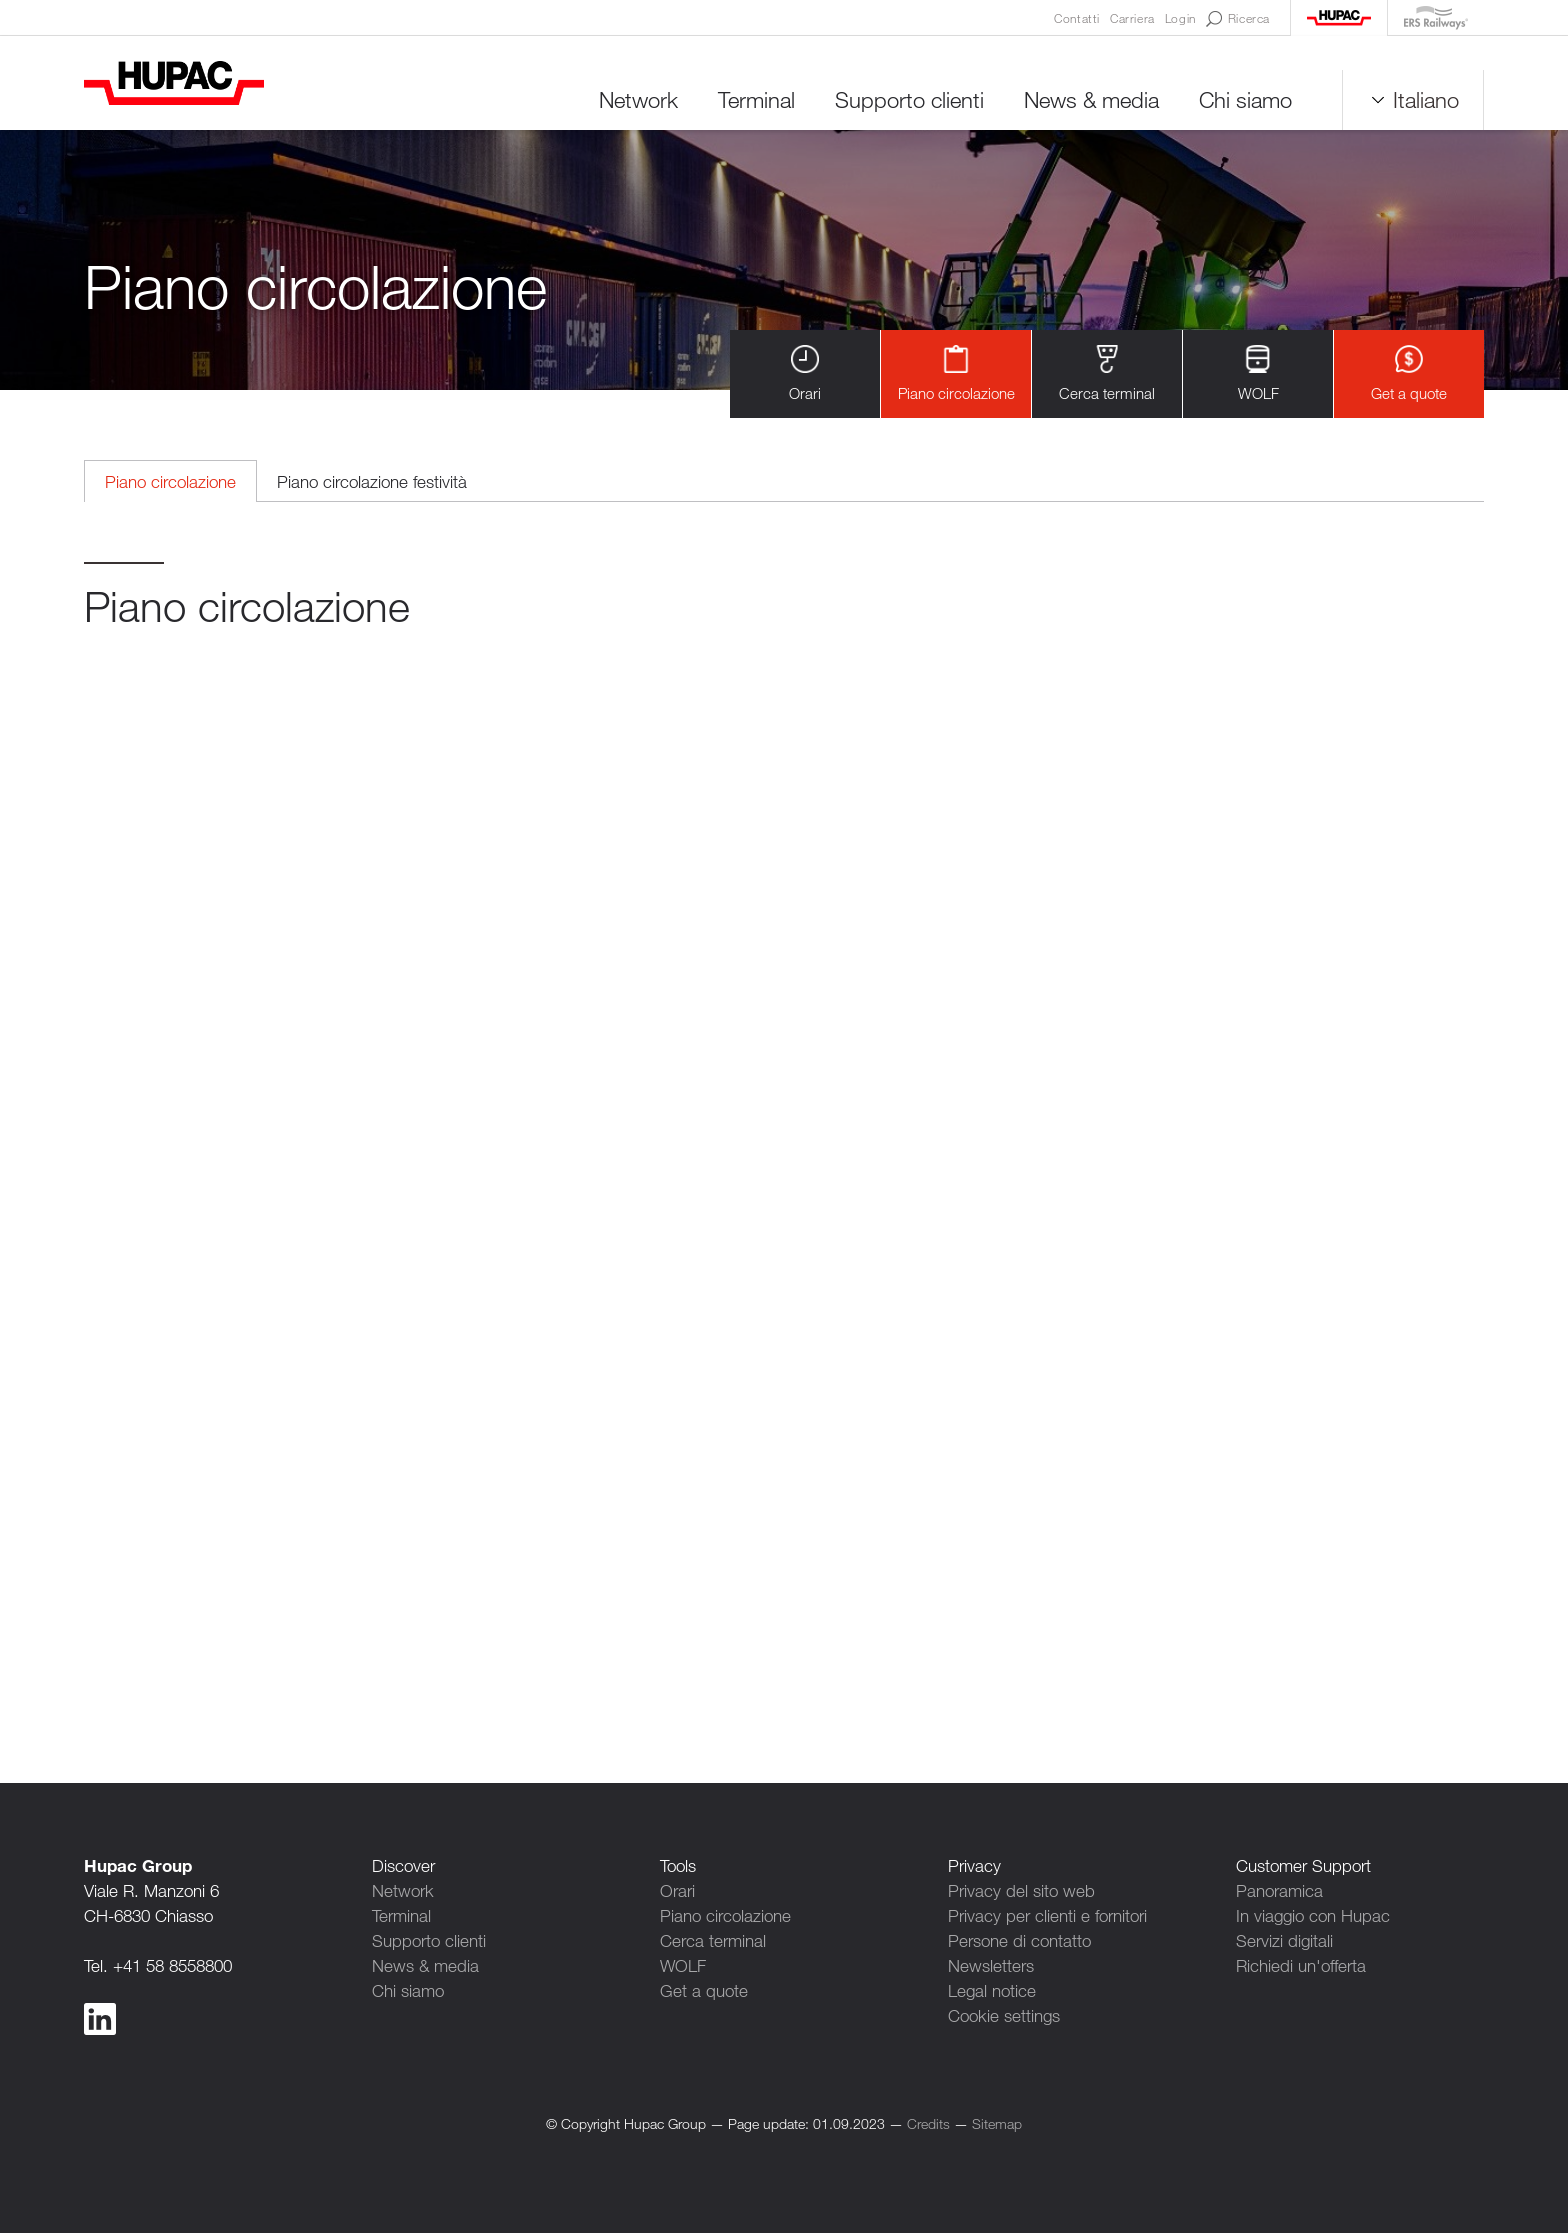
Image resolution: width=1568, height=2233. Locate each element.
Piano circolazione (956, 373)
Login (1180, 18)
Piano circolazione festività (372, 481)
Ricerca (1238, 19)
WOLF (1258, 373)
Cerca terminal (1107, 373)
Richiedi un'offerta (1301, 1965)
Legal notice (992, 1990)
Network (638, 99)
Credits (928, 2123)
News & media (1091, 99)
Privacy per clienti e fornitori (1047, 1915)
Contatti (1077, 18)
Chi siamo (1245, 99)
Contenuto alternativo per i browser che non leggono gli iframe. (784, 1158)
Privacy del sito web (1021, 1890)
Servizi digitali (1284, 1940)
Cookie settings (1004, 2015)
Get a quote (1409, 373)
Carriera (1132, 18)
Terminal (756, 99)
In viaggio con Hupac (1313, 1915)
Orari (805, 373)
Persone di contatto (1019, 1940)
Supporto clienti (909, 99)
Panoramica (1279, 1890)
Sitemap (997, 2123)
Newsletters (991, 1965)
